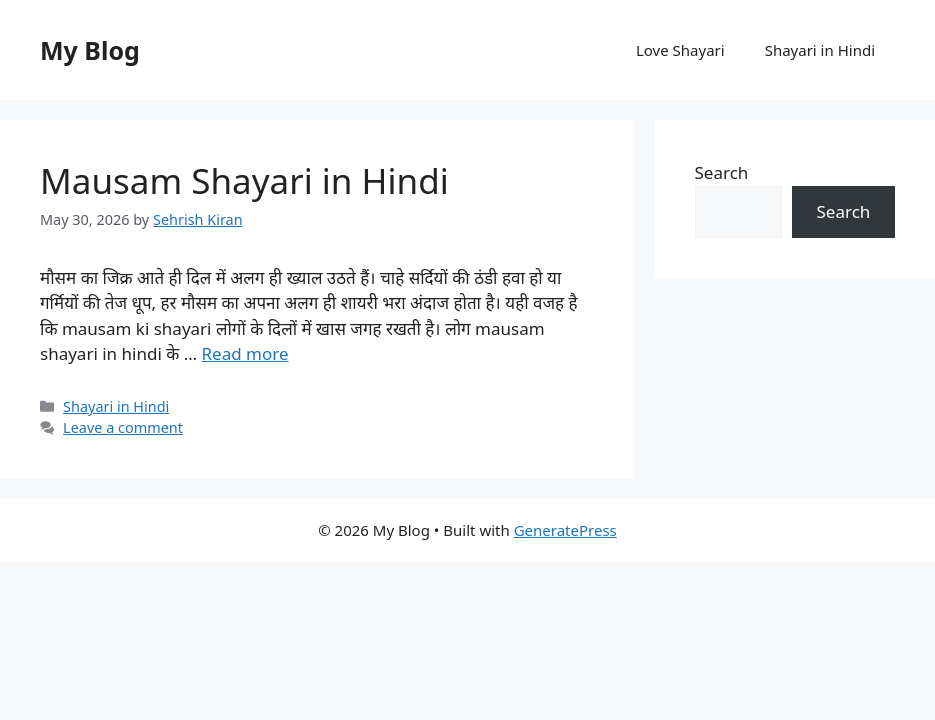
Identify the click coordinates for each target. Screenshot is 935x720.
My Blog (90, 50)
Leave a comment (123, 427)
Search (722, 172)
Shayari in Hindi (820, 50)
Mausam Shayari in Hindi (244, 180)
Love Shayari (680, 50)
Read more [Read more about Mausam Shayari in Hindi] (245, 353)
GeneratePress (565, 530)
